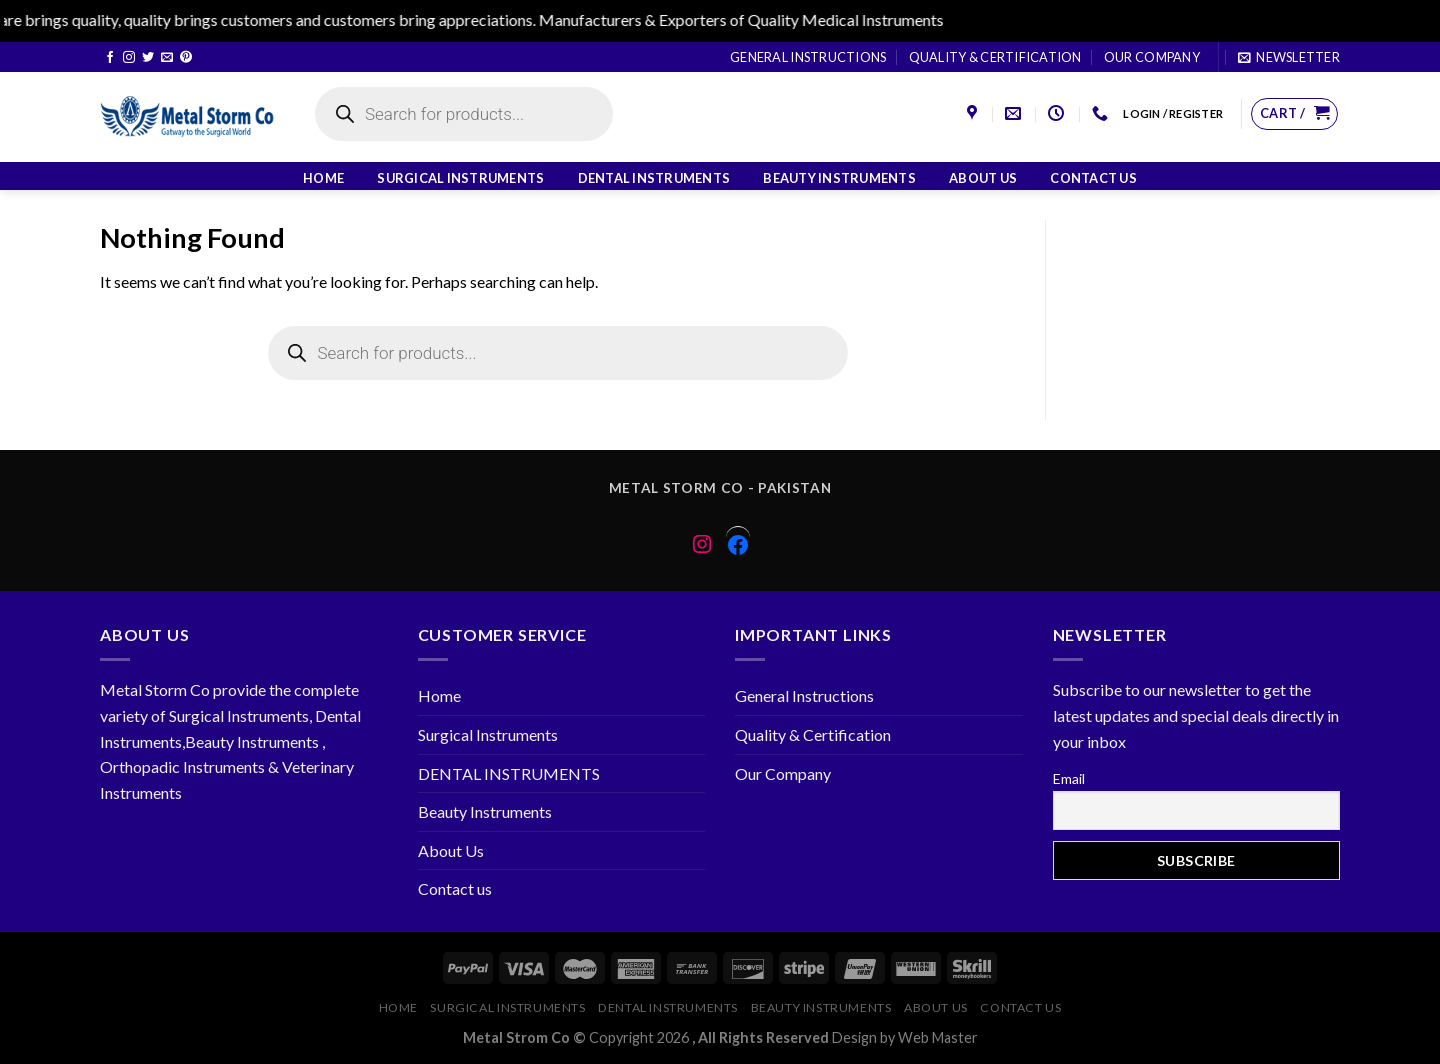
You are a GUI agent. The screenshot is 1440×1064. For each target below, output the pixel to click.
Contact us (1093, 178)
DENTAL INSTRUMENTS (654, 178)
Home (323, 178)
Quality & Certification (995, 57)
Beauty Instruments (839, 178)
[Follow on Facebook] (110, 58)
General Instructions (808, 57)
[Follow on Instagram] (129, 58)
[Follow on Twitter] (148, 58)
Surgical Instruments (460, 178)
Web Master (938, 1037)
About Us (983, 178)
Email (1069, 778)
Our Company (1152, 57)
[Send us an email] (167, 58)
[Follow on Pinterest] (186, 58)
